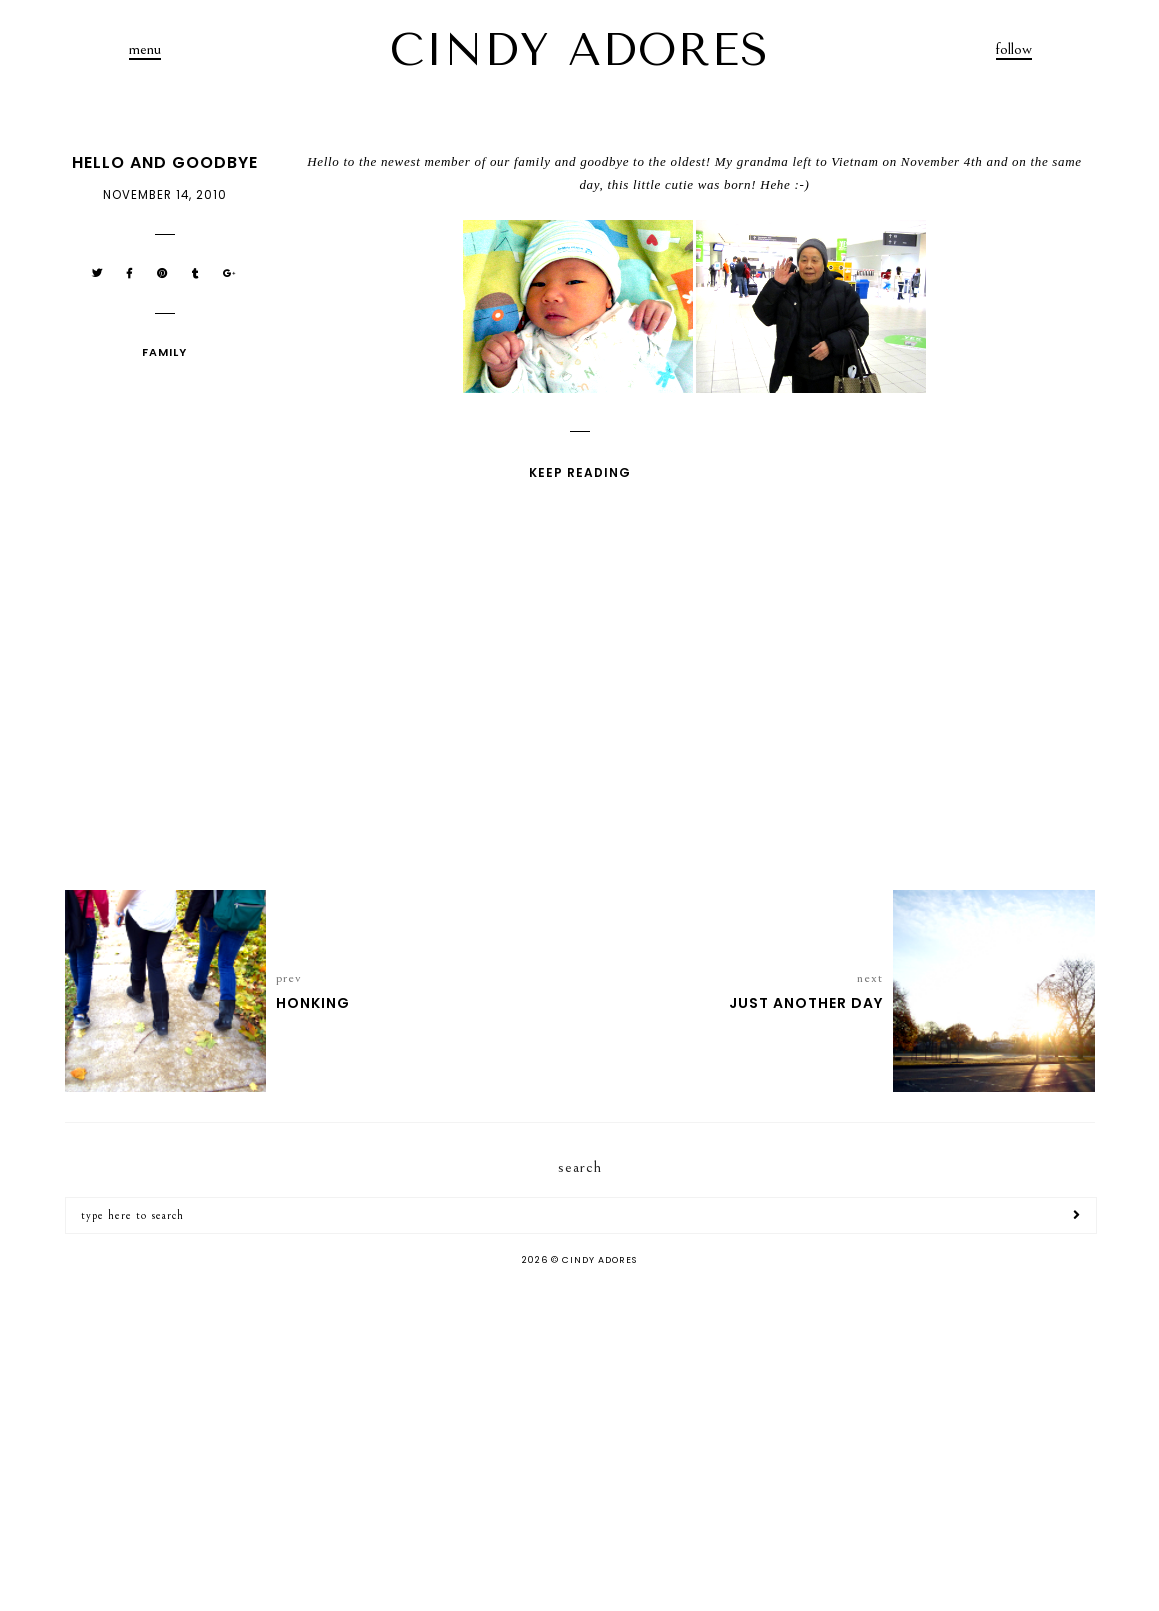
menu (145, 49)
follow (1014, 49)
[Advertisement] (579, 1441)
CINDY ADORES (580, 50)
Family (164, 352)
